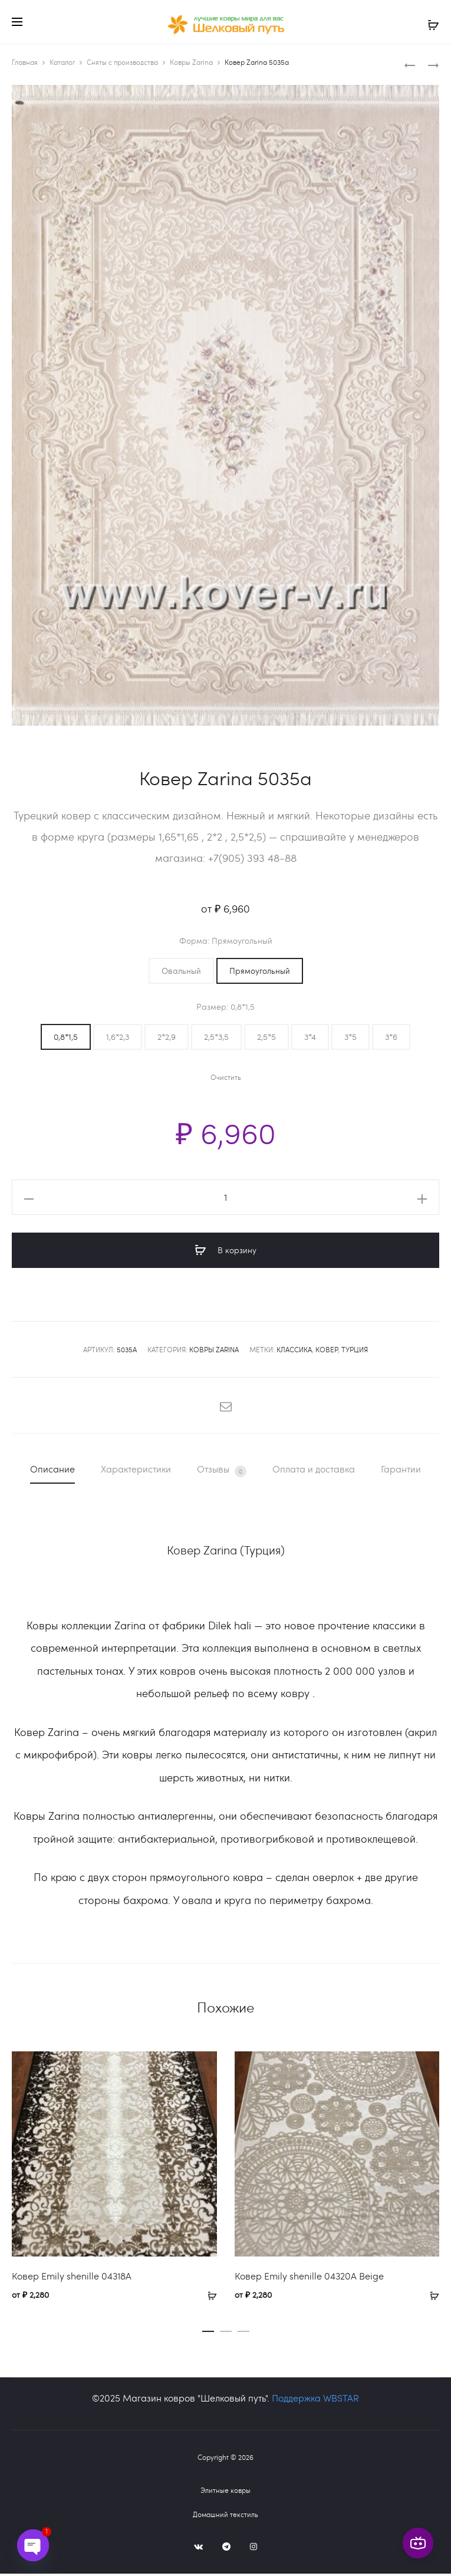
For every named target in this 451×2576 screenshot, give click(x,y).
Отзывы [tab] (221, 1472)
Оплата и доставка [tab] (313, 1471)
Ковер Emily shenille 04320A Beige (309, 2278)
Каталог (62, 64)
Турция (354, 1351)
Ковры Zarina (191, 64)
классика (294, 1351)
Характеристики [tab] (136, 1471)
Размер (225, 1009)
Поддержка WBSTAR (315, 2400)
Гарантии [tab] (401, 1471)
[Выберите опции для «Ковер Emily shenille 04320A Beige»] (430, 2296)
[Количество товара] (225, 1200)
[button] (181, 973)
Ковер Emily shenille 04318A (71, 2278)
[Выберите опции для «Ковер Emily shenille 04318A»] (208, 2296)
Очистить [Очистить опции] (225, 1079)
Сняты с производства (122, 64)
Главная (25, 64)
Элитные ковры (225, 2492)
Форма (225, 943)
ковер (326, 1351)
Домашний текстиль (225, 2516)
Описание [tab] (52, 1471)
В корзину (225, 1253)
